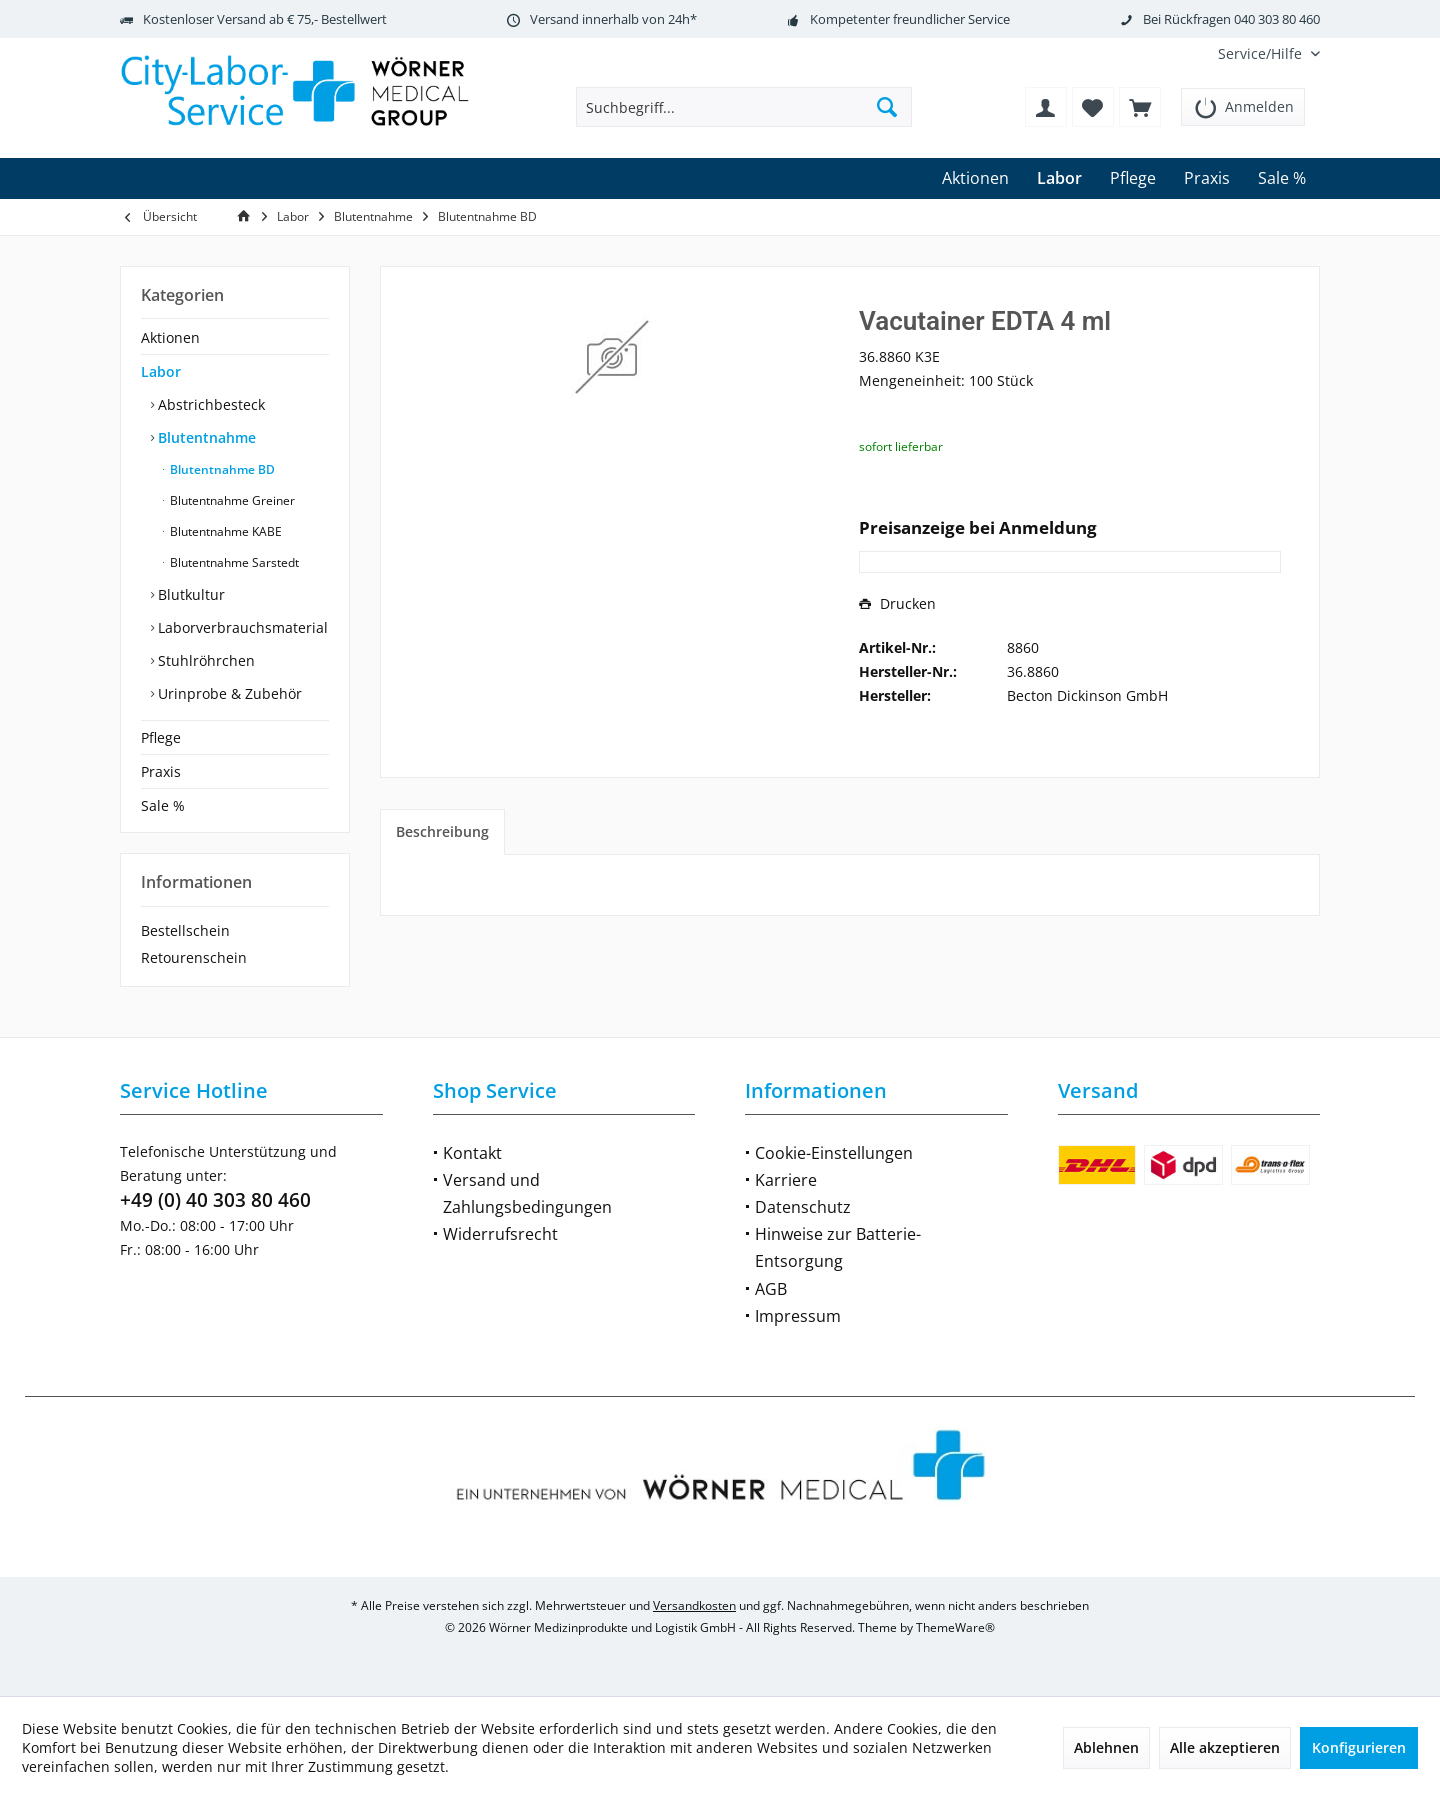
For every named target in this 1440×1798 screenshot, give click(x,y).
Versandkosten (694, 1605)
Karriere (786, 1180)
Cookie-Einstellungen (834, 1153)
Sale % (163, 805)
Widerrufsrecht (500, 1234)
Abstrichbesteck (209, 404)
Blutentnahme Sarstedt (233, 562)
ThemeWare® (955, 1627)
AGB (771, 1289)
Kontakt (472, 1153)
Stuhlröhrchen (204, 660)
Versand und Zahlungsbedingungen (527, 1193)
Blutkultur (189, 594)
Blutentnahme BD (221, 469)
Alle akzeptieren (1225, 1747)
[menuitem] (1261, 53)
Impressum (798, 1316)
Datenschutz (803, 1207)
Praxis (161, 771)
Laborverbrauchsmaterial (241, 627)
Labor (161, 371)
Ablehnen (1106, 1747)
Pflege (161, 737)
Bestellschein (185, 930)
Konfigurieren (1359, 1747)
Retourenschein (194, 957)
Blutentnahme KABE (224, 531)
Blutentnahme (205, 437)
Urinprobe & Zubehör (228, 693)
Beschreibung (442, 831)
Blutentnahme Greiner (231, 500)
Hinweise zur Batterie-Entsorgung (838, 1247)
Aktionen (170, 337)
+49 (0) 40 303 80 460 (215, 1200)
